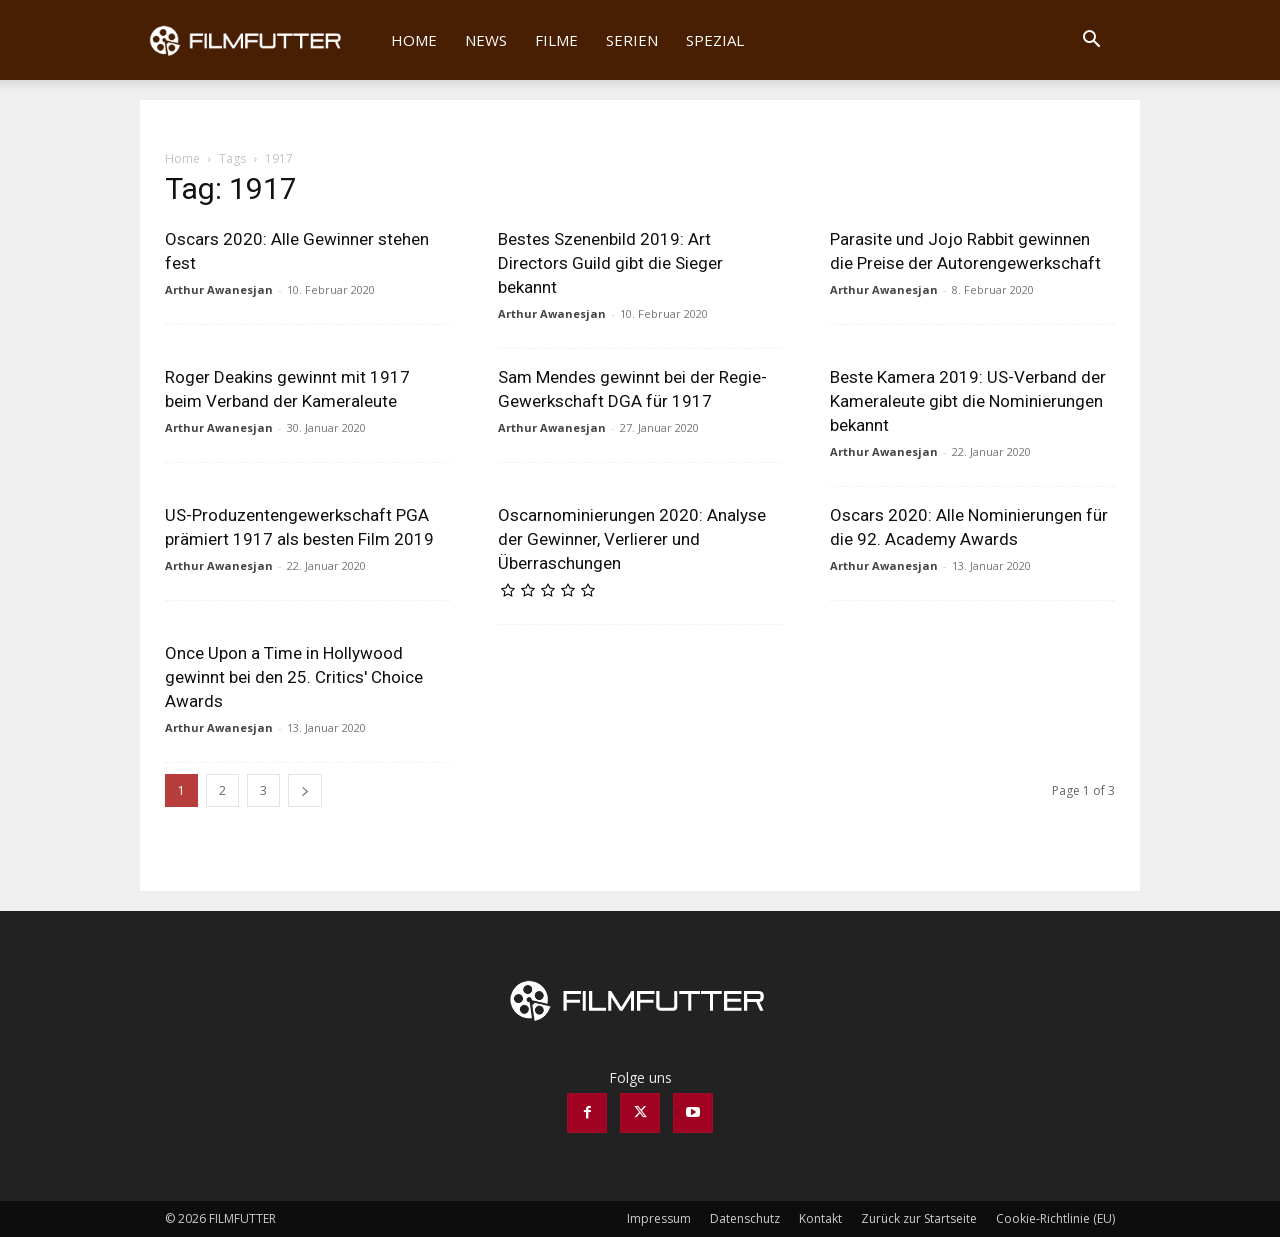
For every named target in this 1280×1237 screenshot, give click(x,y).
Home (414, 40)
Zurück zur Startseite (919, 1218)
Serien (632, 40)
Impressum (659, 1218)
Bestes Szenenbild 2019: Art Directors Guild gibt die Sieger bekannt (610, 263)
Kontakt (820, 1218)
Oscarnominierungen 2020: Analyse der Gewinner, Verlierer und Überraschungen (632, 539)
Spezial (715, 40)
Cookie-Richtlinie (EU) (1055, 1218)
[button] (1091, 41)
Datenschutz (745, 1218)
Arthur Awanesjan (219, 289)
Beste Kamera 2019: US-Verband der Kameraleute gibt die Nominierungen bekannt (968, 401)
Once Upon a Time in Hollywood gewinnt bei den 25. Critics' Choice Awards (294, 677)
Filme (556, 40)
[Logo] (258, 40)
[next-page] (305, 790)
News (486, 40)
